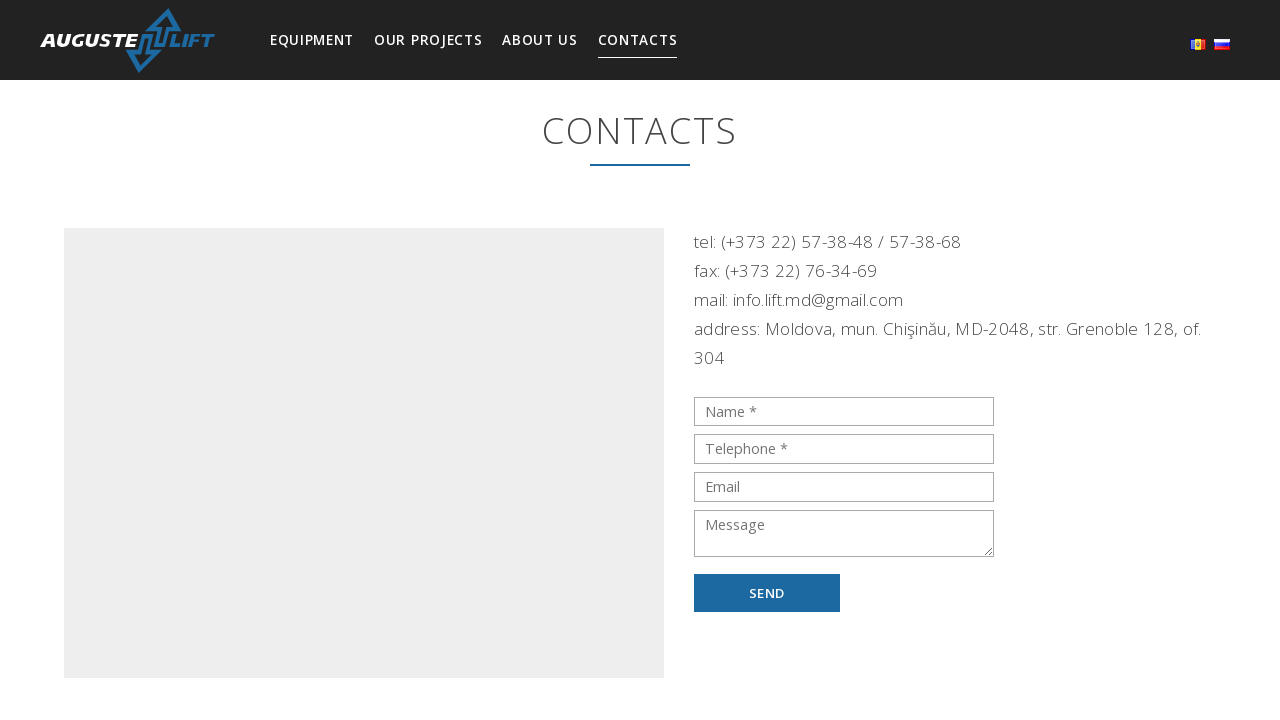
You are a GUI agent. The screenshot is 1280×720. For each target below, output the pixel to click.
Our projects (428, 39)
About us (539, 39)
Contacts (637, 39)
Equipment (312, 39)
